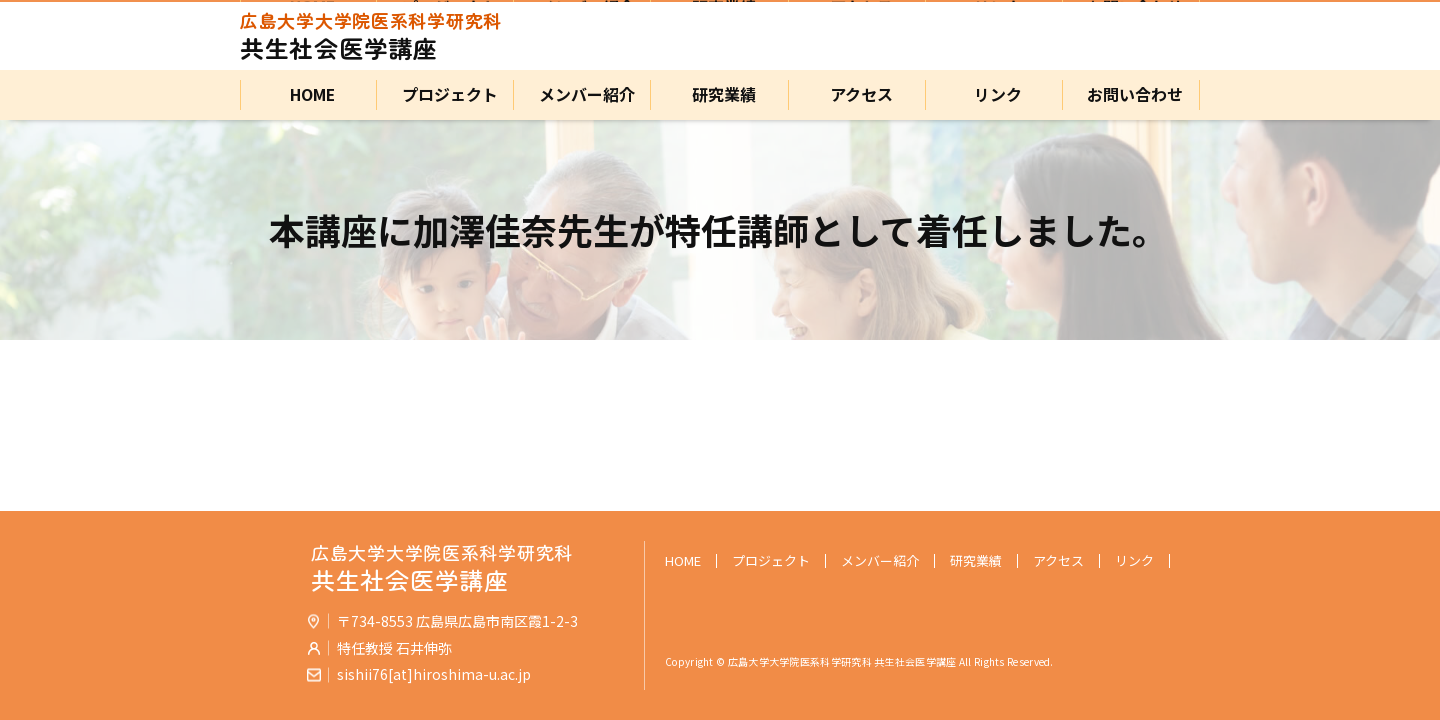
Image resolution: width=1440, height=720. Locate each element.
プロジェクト (446, 95)
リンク (994, 95)
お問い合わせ (1131, 95)
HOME (309, 95)
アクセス (857, 95)
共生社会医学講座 (371, 36)
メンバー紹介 (583, 95)
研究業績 (720, 95)
